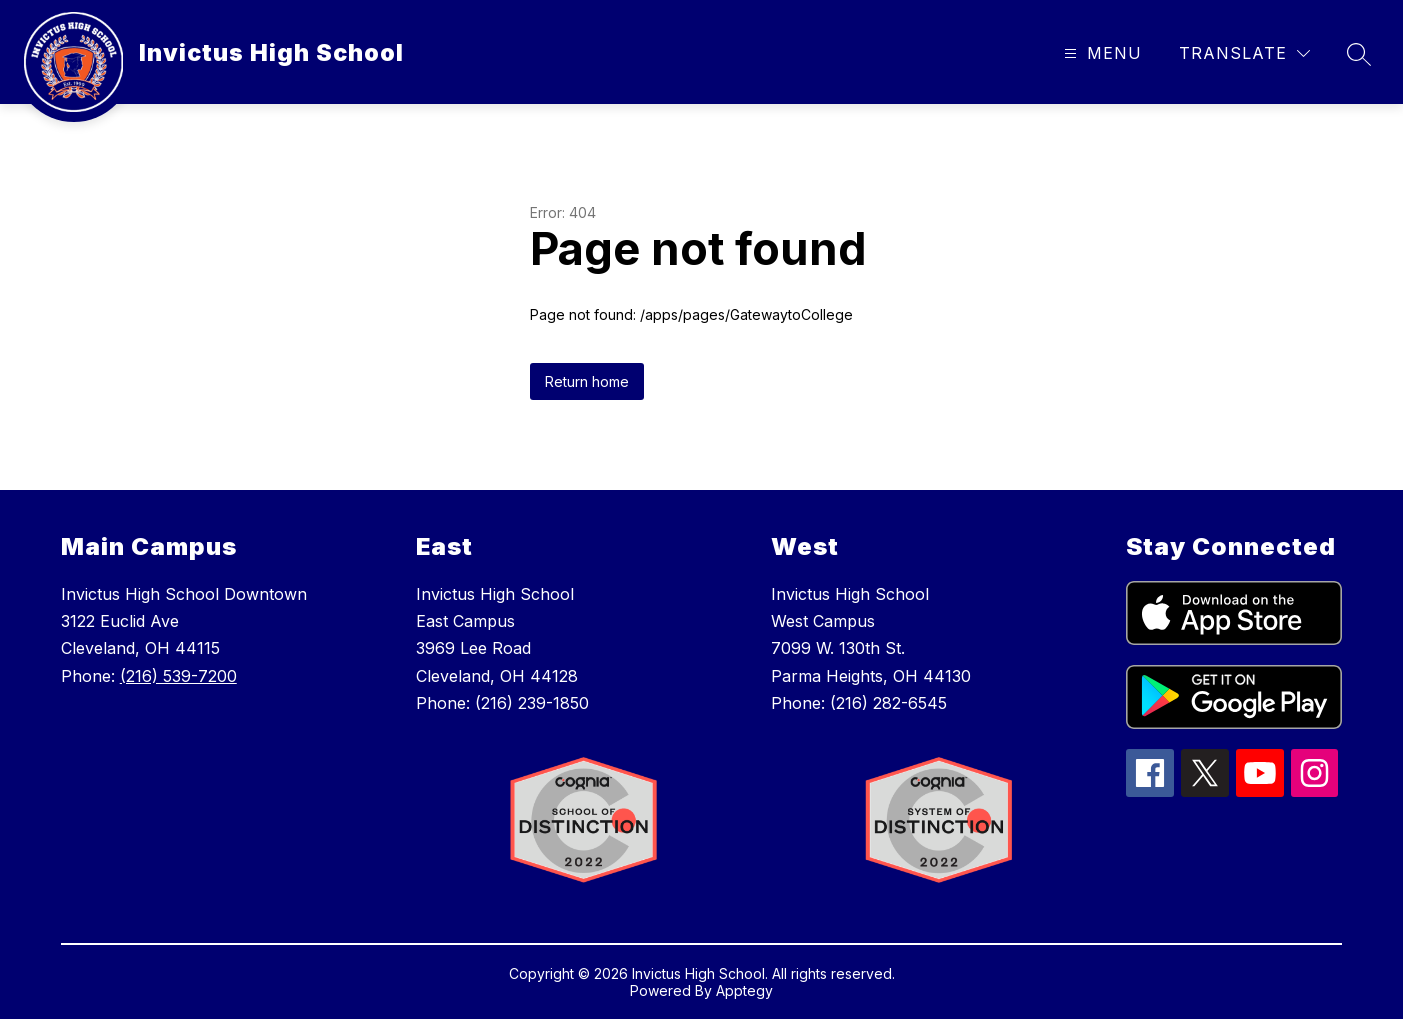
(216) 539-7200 (178, 676)
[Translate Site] (1244, 53)
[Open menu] (1100, 53)
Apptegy (744, 990)
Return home (587, 381)
